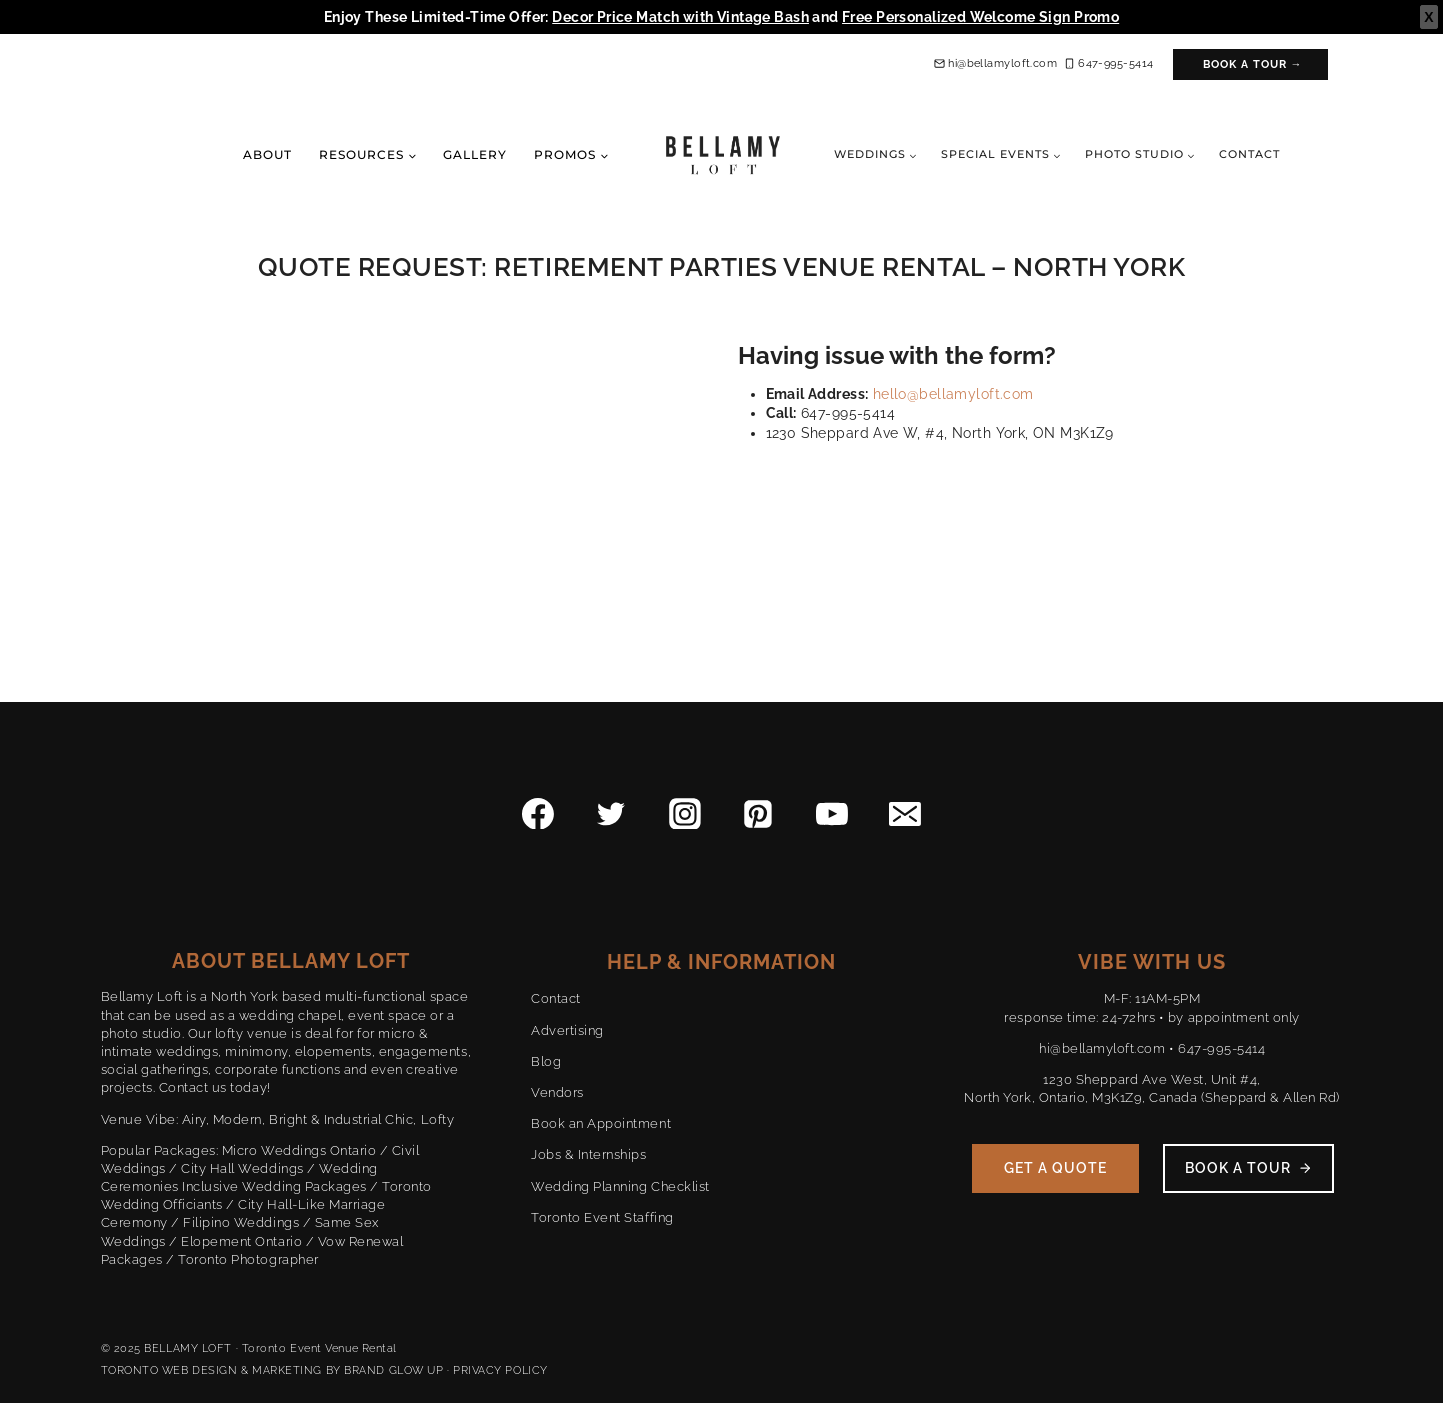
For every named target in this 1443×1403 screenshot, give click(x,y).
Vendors (557, 1092)
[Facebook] (538, 814)
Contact (1249, 154)
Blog (546, 1061)
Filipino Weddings (241, 1222)
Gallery (475, 154)
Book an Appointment (601, 1123)
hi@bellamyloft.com (1102, 1048)
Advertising (567, 1030)
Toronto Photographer (248, 1259)
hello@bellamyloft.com (953, 394)
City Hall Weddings (242, 1168)
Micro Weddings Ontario (299, 1150)
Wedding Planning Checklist (620, 1186)
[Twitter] (612, 814)
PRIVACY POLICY (500, 1370)
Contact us (193, 1087)
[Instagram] (685, 814)
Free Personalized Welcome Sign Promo (980, 17)
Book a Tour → (1253, 64)
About (267, 154)
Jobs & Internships (588, 1154)
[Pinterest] (758, 814)
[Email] (905, 814)
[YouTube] (832, 814)
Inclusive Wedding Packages (274, 1186)
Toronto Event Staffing (602, 1217)
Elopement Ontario (241, 1241)
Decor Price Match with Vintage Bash (680, 17)
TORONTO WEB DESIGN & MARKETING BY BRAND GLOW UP (272, 1370)
